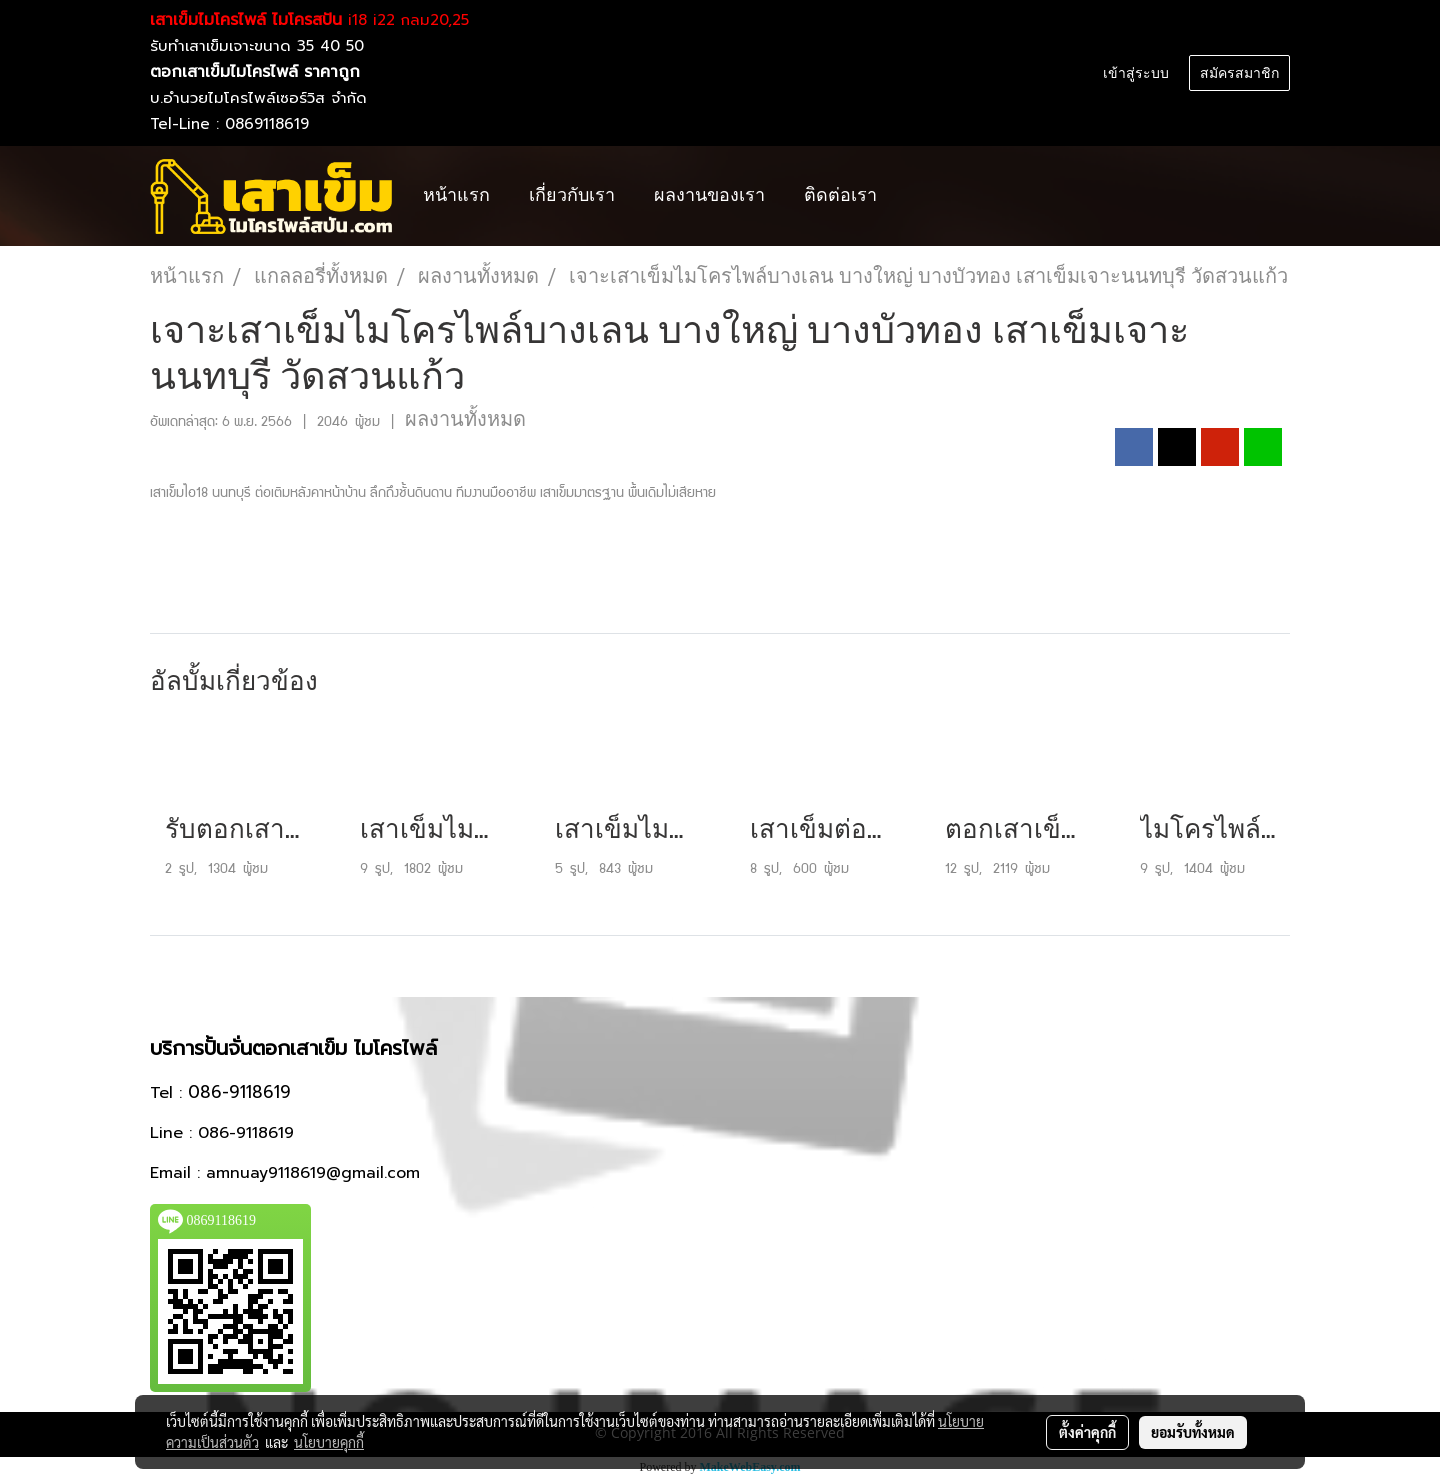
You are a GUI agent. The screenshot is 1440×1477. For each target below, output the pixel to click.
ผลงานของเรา (709, 195)
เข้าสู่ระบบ (1136, 73)
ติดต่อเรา (840, 195)
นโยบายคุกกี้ (329, 1442)
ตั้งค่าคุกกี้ (1087, 1432)
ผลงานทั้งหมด (465, 419)
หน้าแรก (456, 195)
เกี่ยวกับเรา (572, 195)
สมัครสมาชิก (1239, 73)
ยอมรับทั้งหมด (1193, 1432)
